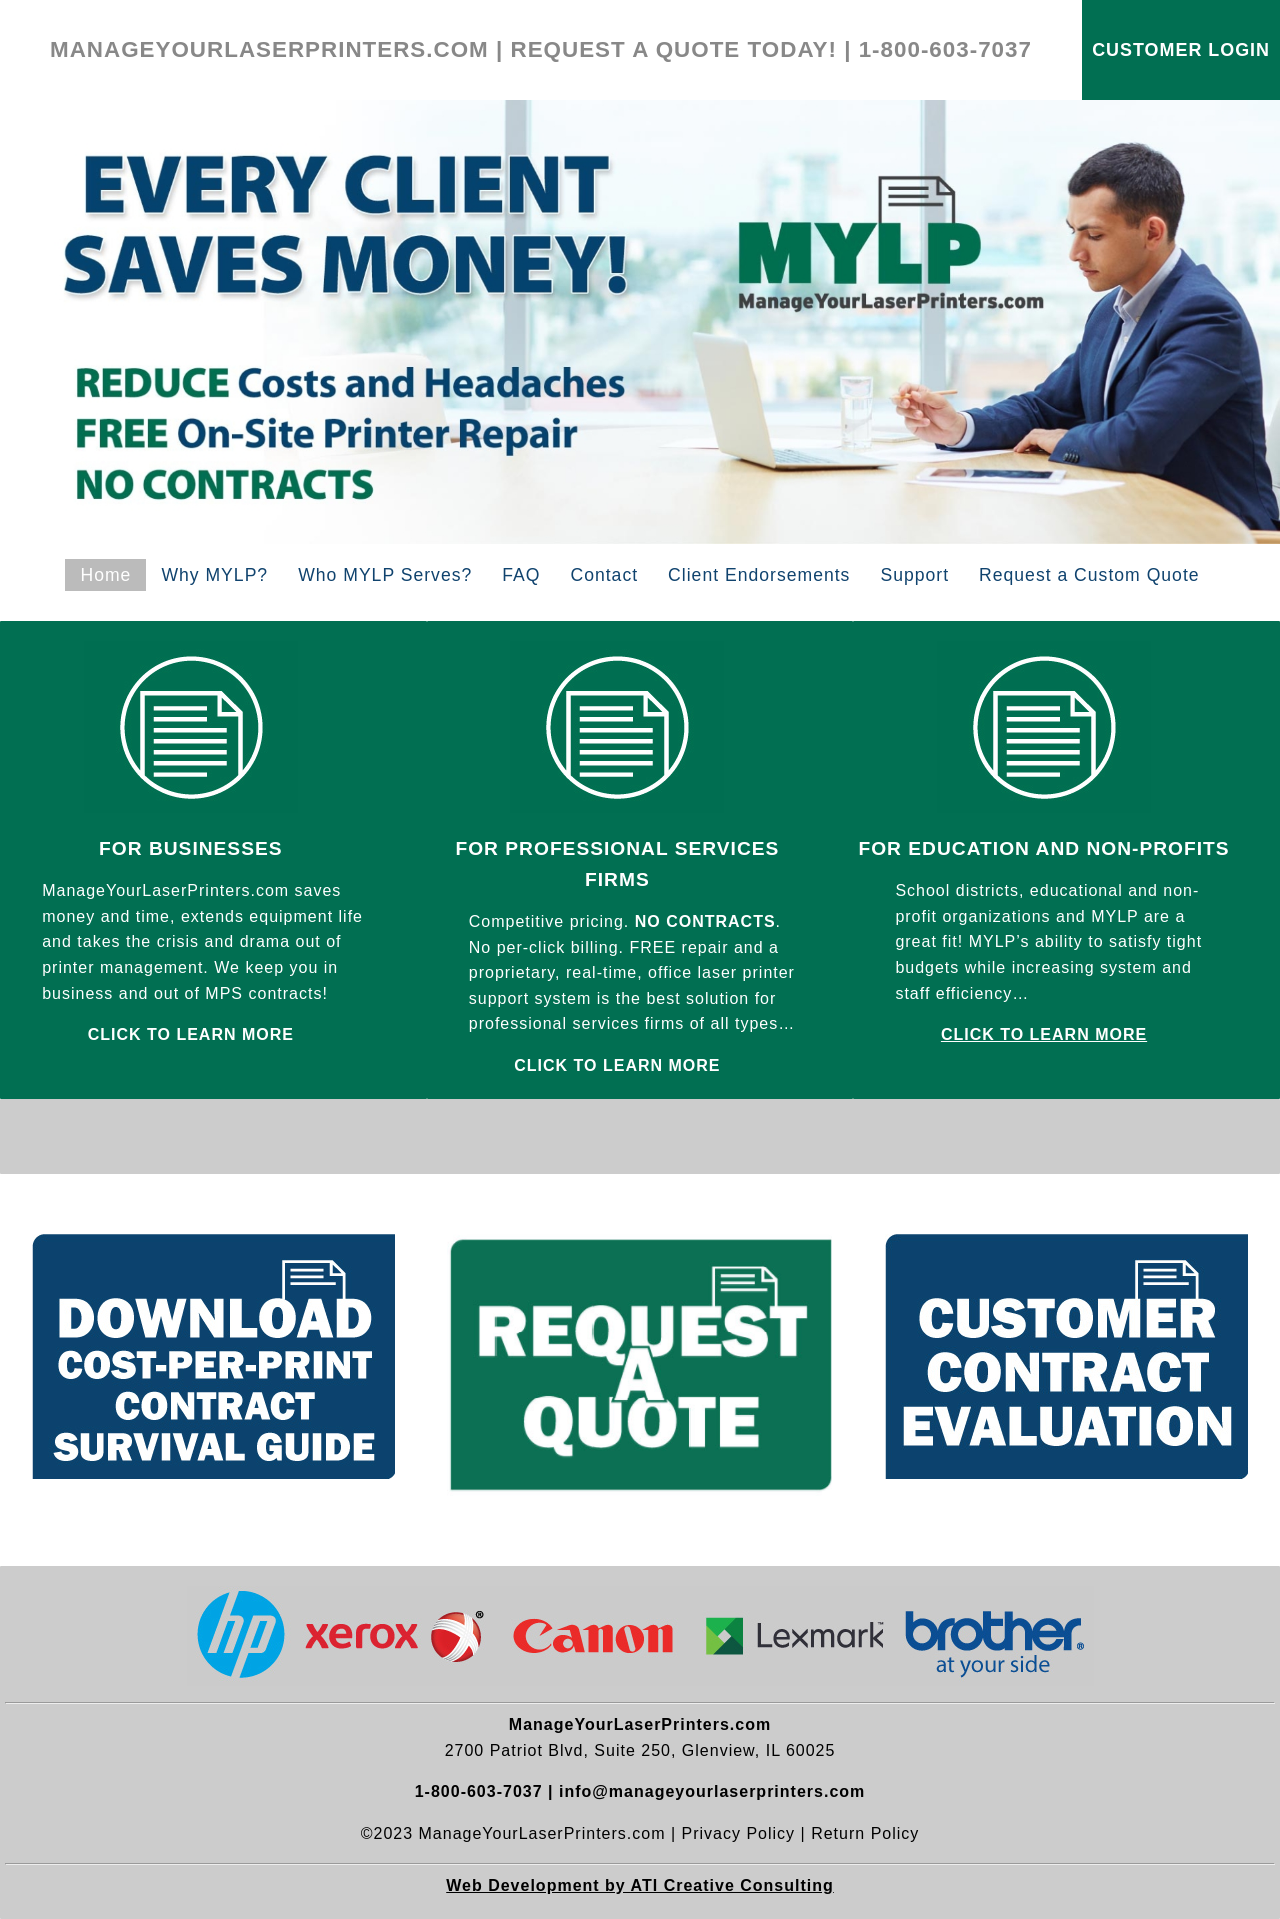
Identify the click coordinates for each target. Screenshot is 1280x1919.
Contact (604, 575)
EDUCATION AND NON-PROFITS (1068, 848)
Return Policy (865, 1833)
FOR (124, 848)
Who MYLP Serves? (385, 575)
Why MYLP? (214, 575)
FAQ (521, 575)
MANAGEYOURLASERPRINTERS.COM (269, 49)
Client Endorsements (759, 575)
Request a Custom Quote (1089, 575)
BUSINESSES (216, 848)
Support (914, 575)
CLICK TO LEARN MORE (1044, 1034)
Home (105, 575)
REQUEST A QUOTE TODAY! (674, 49)
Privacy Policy (739, 1833)
